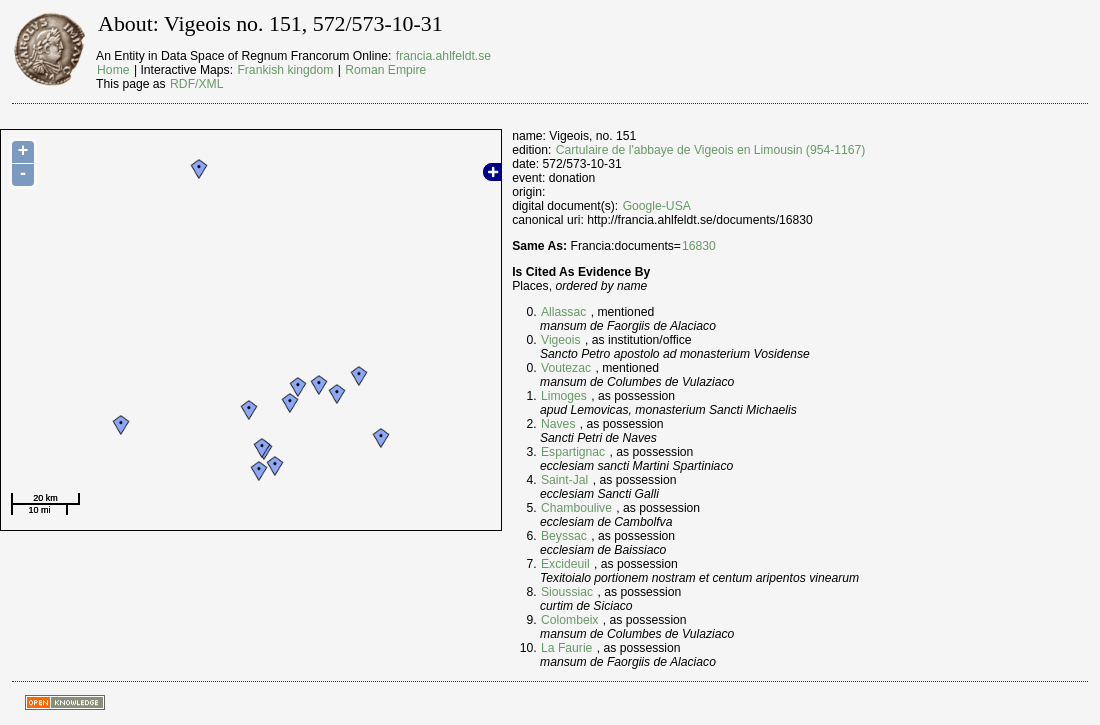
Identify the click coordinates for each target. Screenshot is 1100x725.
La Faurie (566, 648)
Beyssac (564, 536)
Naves (558, 424)
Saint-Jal (564, 480)
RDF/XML (196, 84)
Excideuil (565, 564)
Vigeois (561, 340)
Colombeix (569, 620)
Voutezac (566, 368)
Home (113, 70)
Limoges (564, 396)
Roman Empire (385, 70)
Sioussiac (567, 592)
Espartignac (573, 452)
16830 (699, 246)
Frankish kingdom (285, 70)
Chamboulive (576, 508)
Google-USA (657, 206)
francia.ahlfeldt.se (443, 56)
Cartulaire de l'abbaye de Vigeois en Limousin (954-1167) (711, 150)
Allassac (563, 312)
